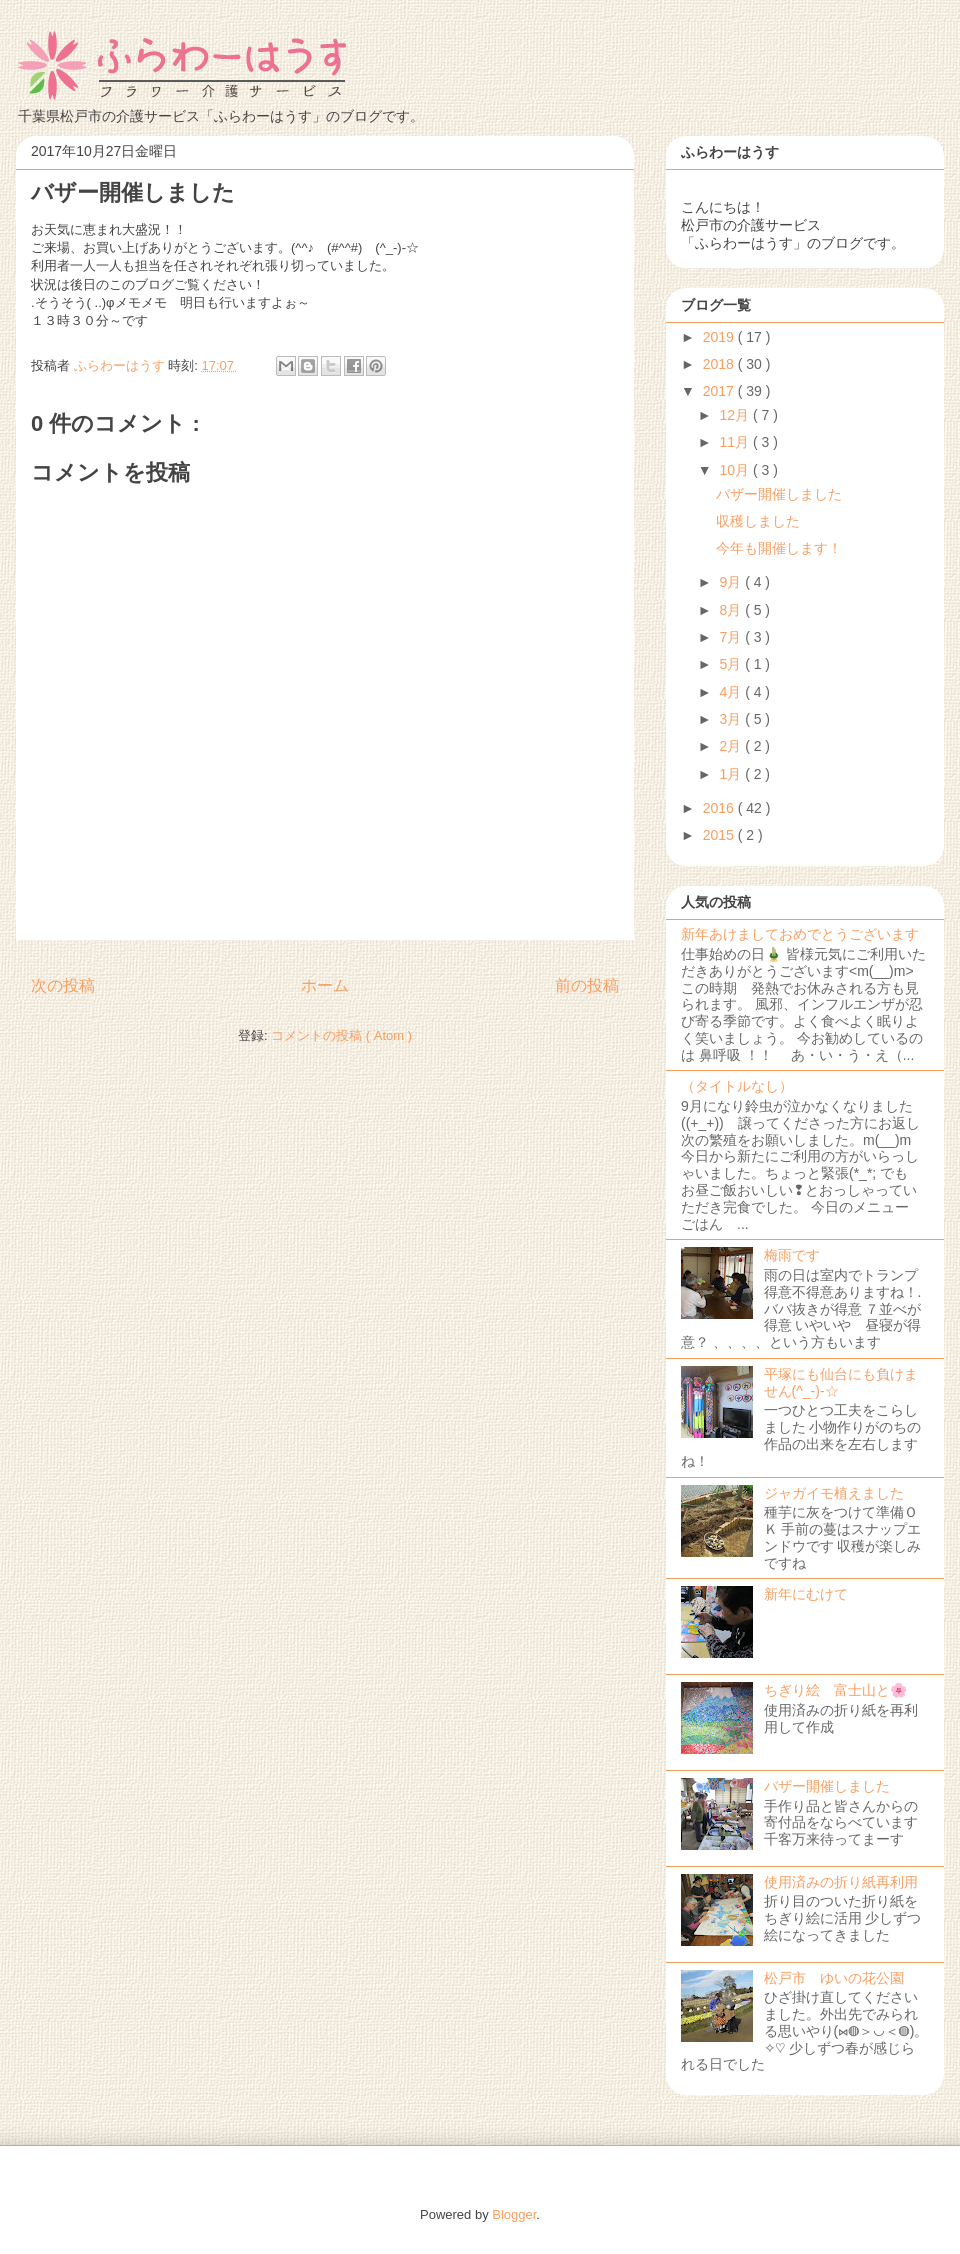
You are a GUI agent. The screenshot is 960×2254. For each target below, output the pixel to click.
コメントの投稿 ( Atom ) (341, 1035)
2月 (732, 746)
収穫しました (765, 521)
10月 (735, 470)
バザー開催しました (779, 494)
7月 (732, 637)
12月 (735, 415)
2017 (720, 391)
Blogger (514, 2214)
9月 (732, 582)
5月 (732, 664)
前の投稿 (587, 985)
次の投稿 (63, 985)
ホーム (325, 985)
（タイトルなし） (737, 1086)
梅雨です (792, 1255)
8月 (732, 610)
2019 (720, 337)
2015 (720, 835)
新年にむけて (806, 1594)
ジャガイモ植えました (834, 1493)
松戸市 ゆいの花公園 (834, 1978)
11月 (735, 442)
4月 (732, 692)
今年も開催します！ (779, 548)
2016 (720, 808)
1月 (732, 774)
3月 (732, 719)
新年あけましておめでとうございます (800, 934)
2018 (720, 364)
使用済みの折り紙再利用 (841, 1882)
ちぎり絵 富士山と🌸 (835, 1690)
